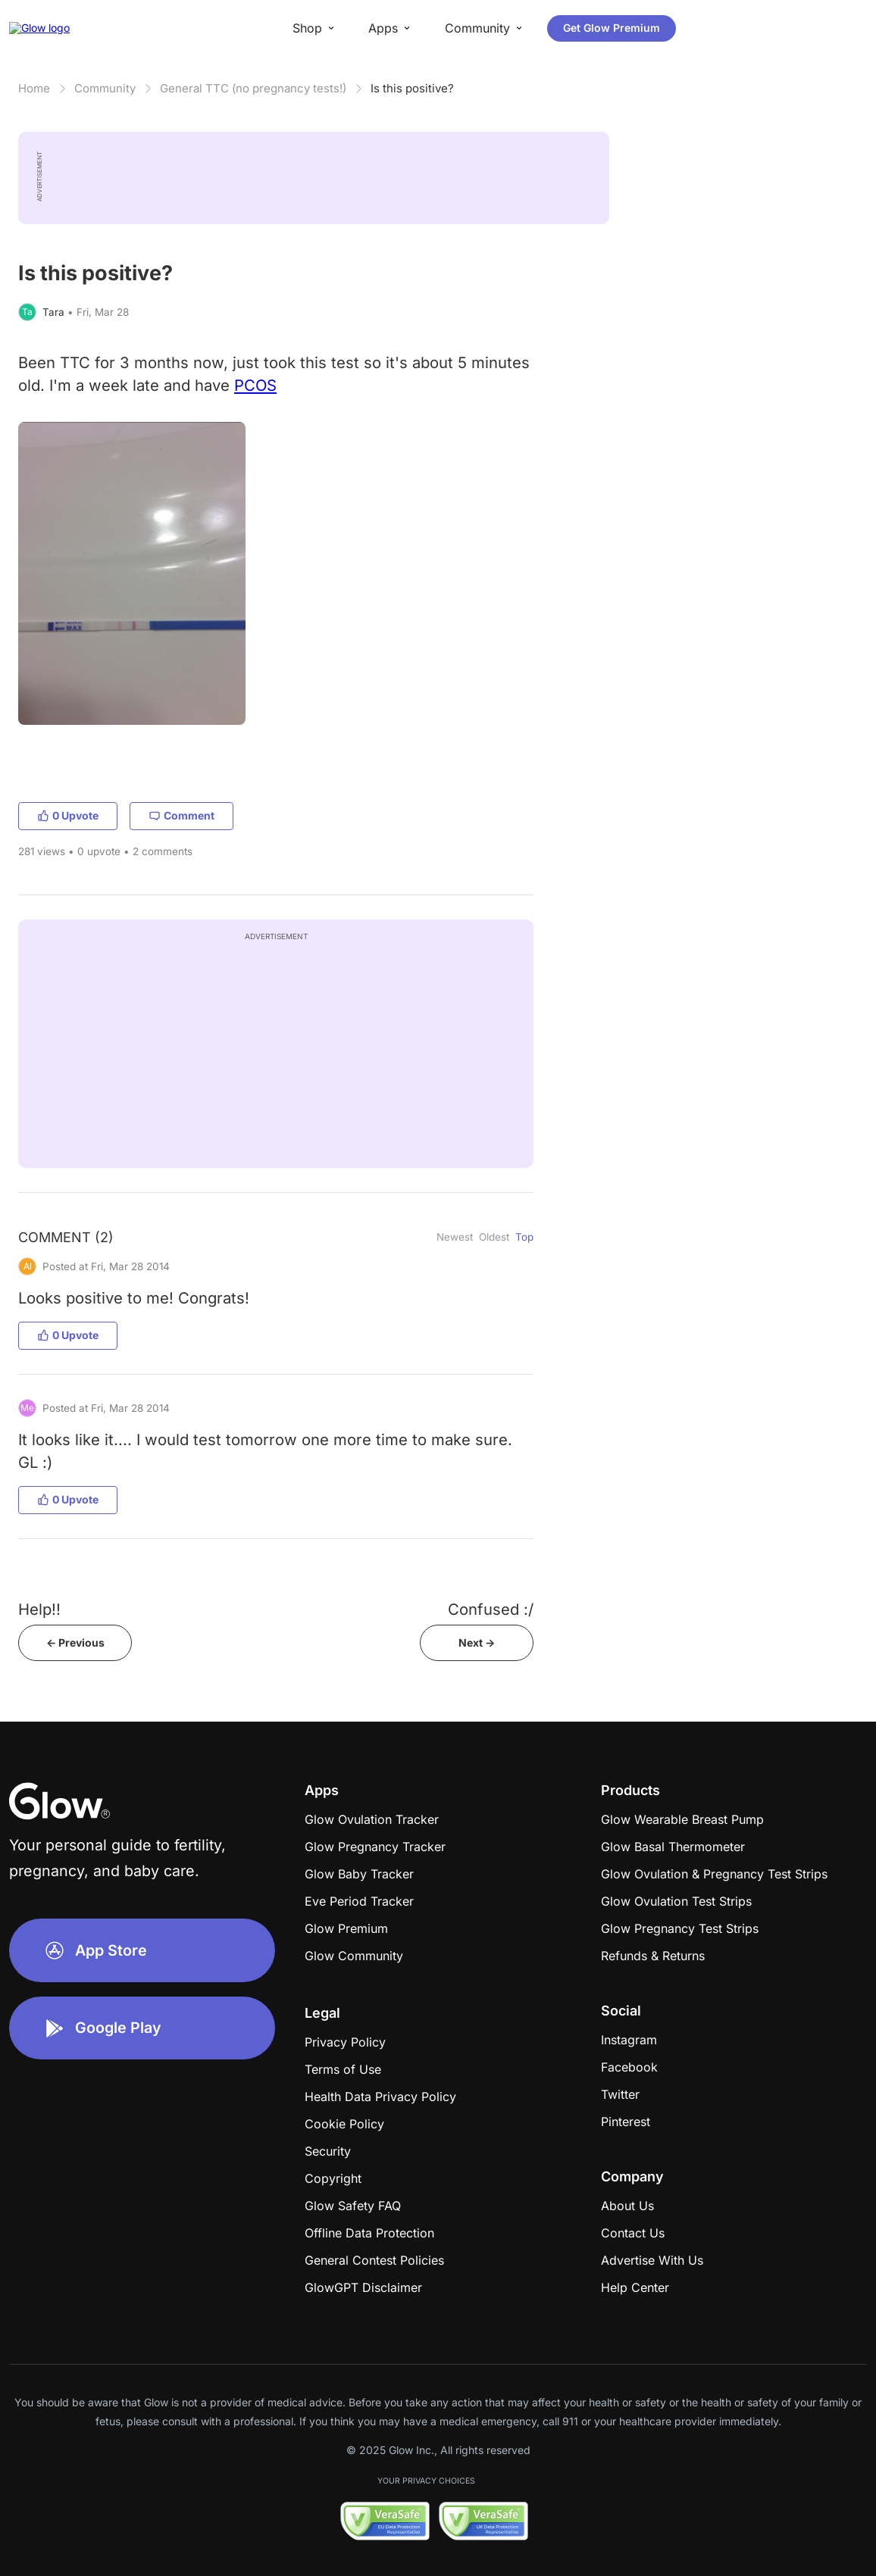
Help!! (39, 1609)
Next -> (476, 1642)
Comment (181, 815)
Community (105, 88)
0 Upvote (68, 815)
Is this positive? (412, 88)
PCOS (255, 385)
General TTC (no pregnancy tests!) (253, 88)
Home (34, 88)
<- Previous (75, 1642)
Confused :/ (490, 1609)
